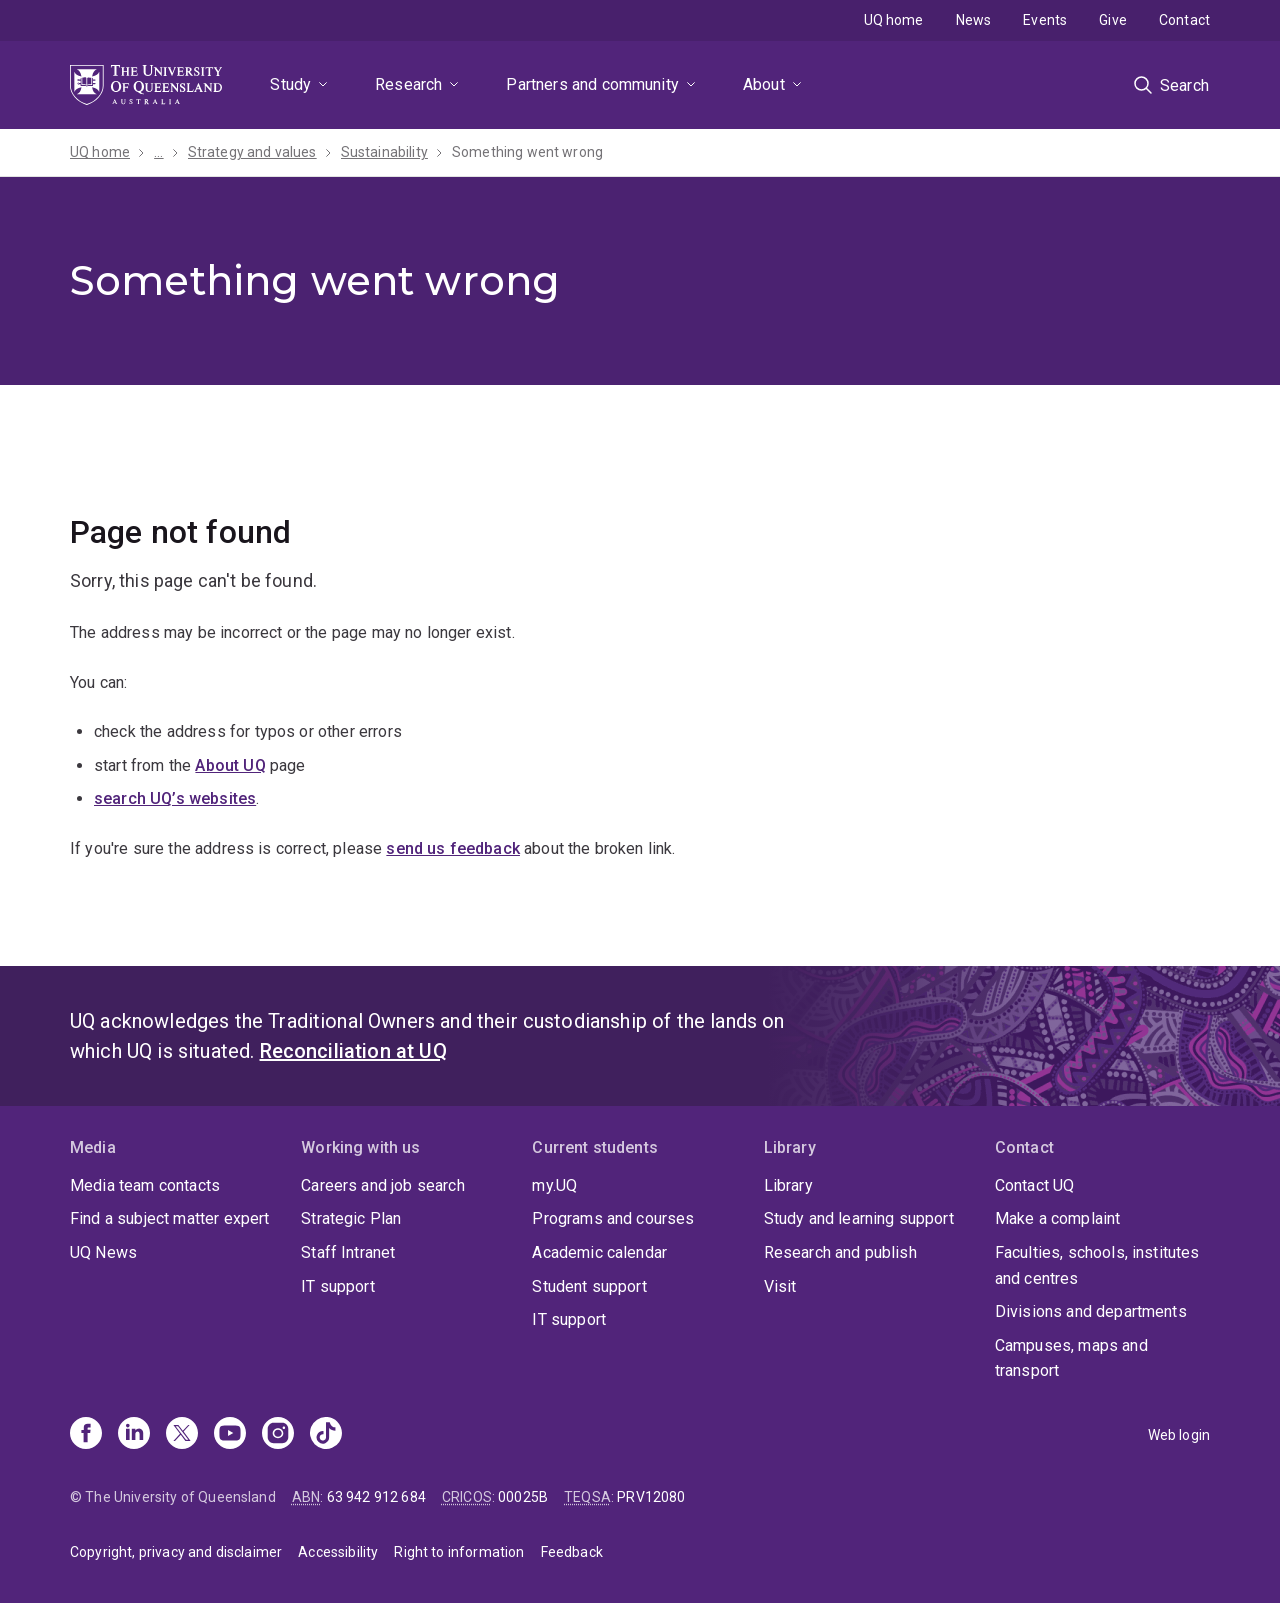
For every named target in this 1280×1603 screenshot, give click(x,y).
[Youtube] (230, 1435)
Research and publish (840, 1252)
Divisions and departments (1091, 1311)
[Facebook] (86, 1435)
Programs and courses (613, 1218)
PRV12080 (651, 1497)
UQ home (894, 20)
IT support (338, 1286)
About (764, 84)
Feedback (572, 1552)
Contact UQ (1035, 1185)
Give (1113, 20)
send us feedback (453, 848)
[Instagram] (278, 1435)
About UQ (230, 765)
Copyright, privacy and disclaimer (176, 1552)
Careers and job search (383, 1185)
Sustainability (384, 152)
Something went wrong (529, 152)
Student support (589, 1286)
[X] (182, 1435)
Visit (780, 1286)
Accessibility (338, 1552)
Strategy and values (252, 152)
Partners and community (592, 84)
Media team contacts (145, 1185)
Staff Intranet (348, 1252)
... (158, 152)
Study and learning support (859, 1218)
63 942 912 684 (376, 1497)
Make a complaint (1058, 1218)
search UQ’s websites (175, 798)
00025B (523, 1497)
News (974, 20)
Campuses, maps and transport (1071, 1358)
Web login (1179, 1435)
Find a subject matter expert (169, 1218)
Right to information (459, 1552)
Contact (1184, 20)
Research (408, 84)
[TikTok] (326, 1435)
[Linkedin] (134, 1435)
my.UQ (554, 1185)
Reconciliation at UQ (353, 1051)
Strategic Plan (351, 1218)
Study (290, 84)
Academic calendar (599, 1252)
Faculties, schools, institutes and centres (1097, 1265)
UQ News (103, 1252)
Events (1045, 20)
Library (788, 1185)
